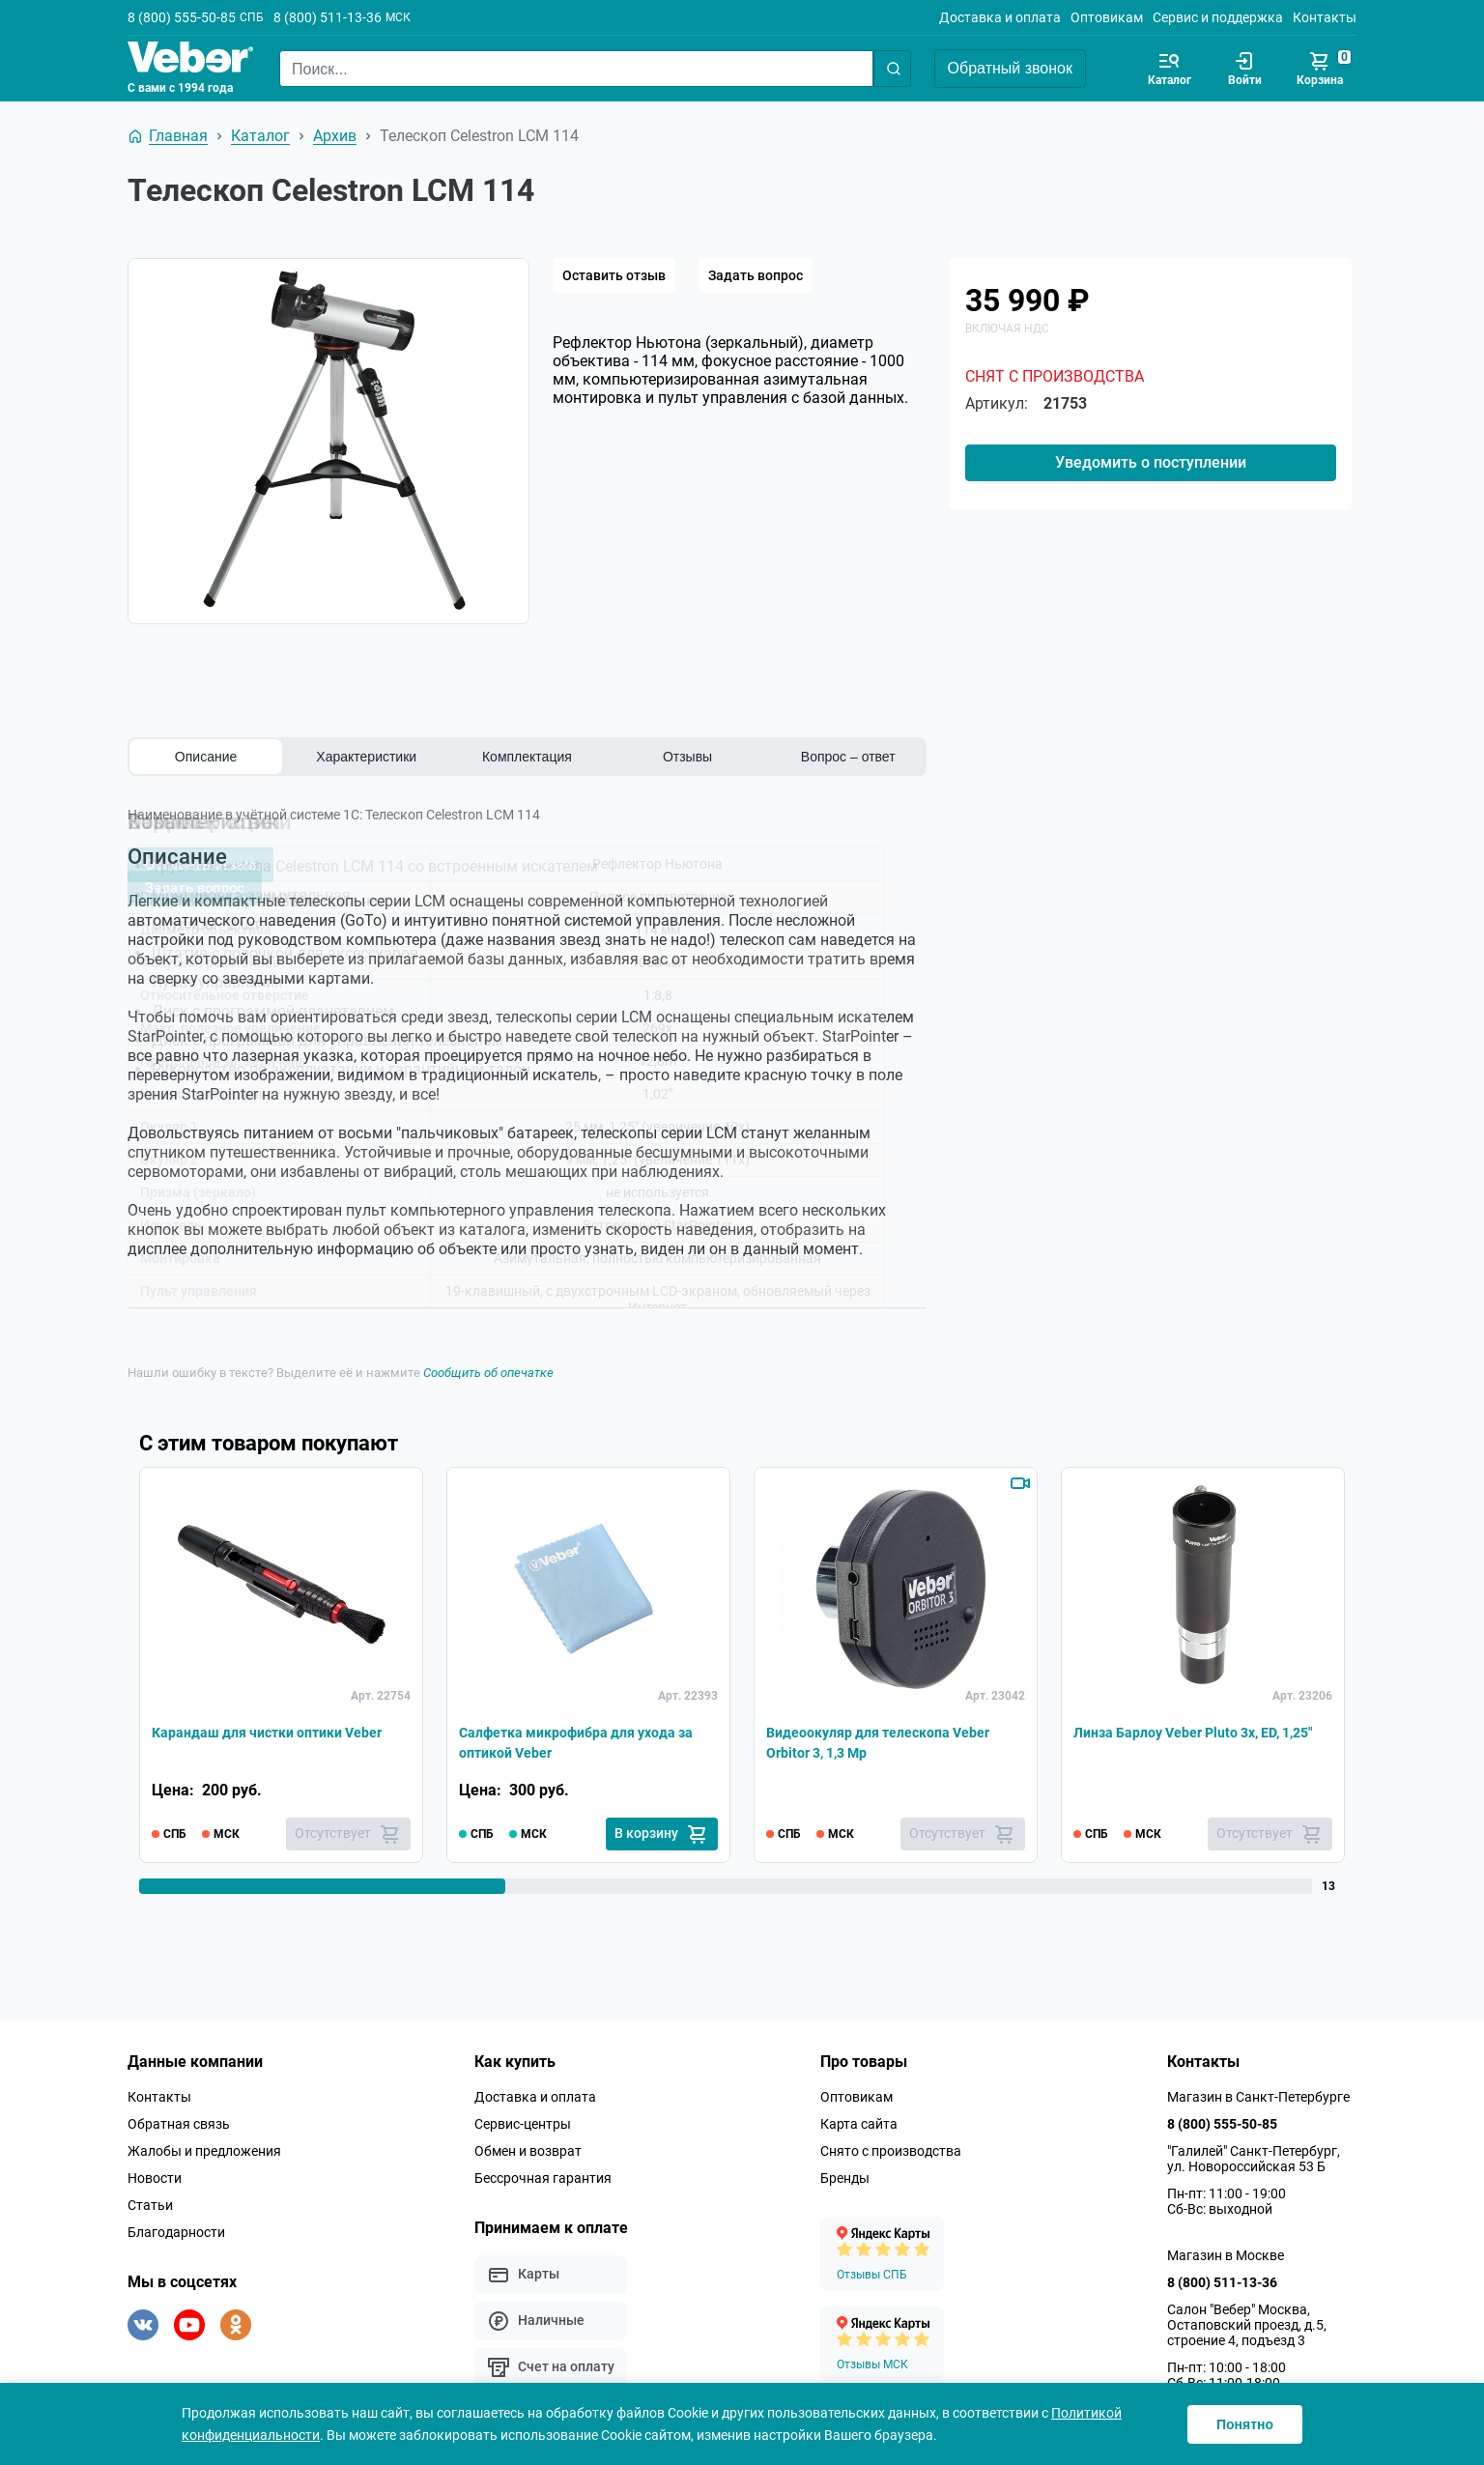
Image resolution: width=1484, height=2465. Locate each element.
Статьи (150, 2204)
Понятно (1244, 2424)
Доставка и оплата (1000, 17)
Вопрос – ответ (848, 756)
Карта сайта (859, 2123)
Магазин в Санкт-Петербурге (1258, 2096)
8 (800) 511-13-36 (327, 17)
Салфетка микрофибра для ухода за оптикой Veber (581, 1739)
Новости (155, 2177)
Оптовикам (1106, 17)
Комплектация (527, 756)
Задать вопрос (755, 275)
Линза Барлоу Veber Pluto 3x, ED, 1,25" (1190, 1739)
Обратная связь (179, 2123)
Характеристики (366, 756)
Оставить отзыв (614, 275)
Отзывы (687, 756)
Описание (206, 756)
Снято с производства (890, 2150)
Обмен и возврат (528, 2150)
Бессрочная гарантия (543, 2177)
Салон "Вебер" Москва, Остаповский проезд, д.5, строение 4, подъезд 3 (1247, 2324)
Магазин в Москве (1225, 2254)
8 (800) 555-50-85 (182, 17)
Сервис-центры (522, 2123)
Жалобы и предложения (204, 2150)
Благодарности (176, 2231)
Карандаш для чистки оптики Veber (259, 1739)
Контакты (1324, 17)
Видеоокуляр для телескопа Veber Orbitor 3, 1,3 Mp (892, 1739)
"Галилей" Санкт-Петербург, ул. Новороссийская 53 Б (1253, 2157)
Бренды (845, 2177)
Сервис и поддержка (1218, 17)
